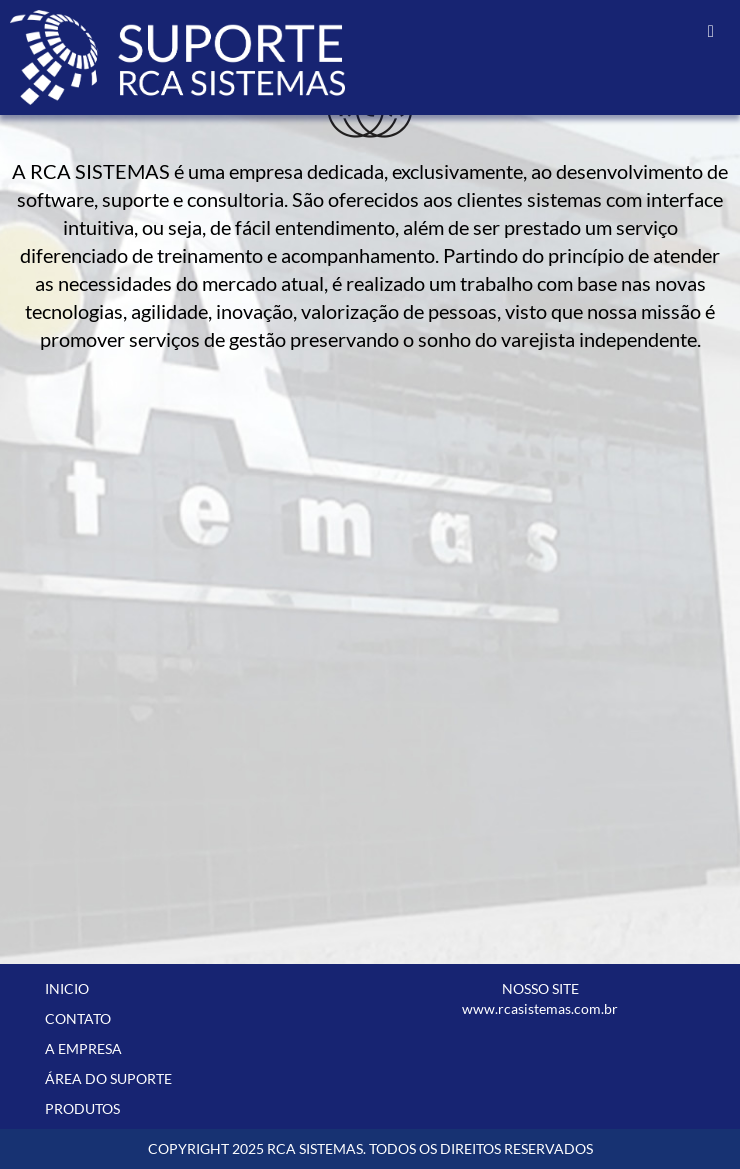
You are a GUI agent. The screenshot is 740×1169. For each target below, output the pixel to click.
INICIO (67, 988)
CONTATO (78, 1018)
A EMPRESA (83, 1048)
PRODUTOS (82, 1108)
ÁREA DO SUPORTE (108, 1078)
